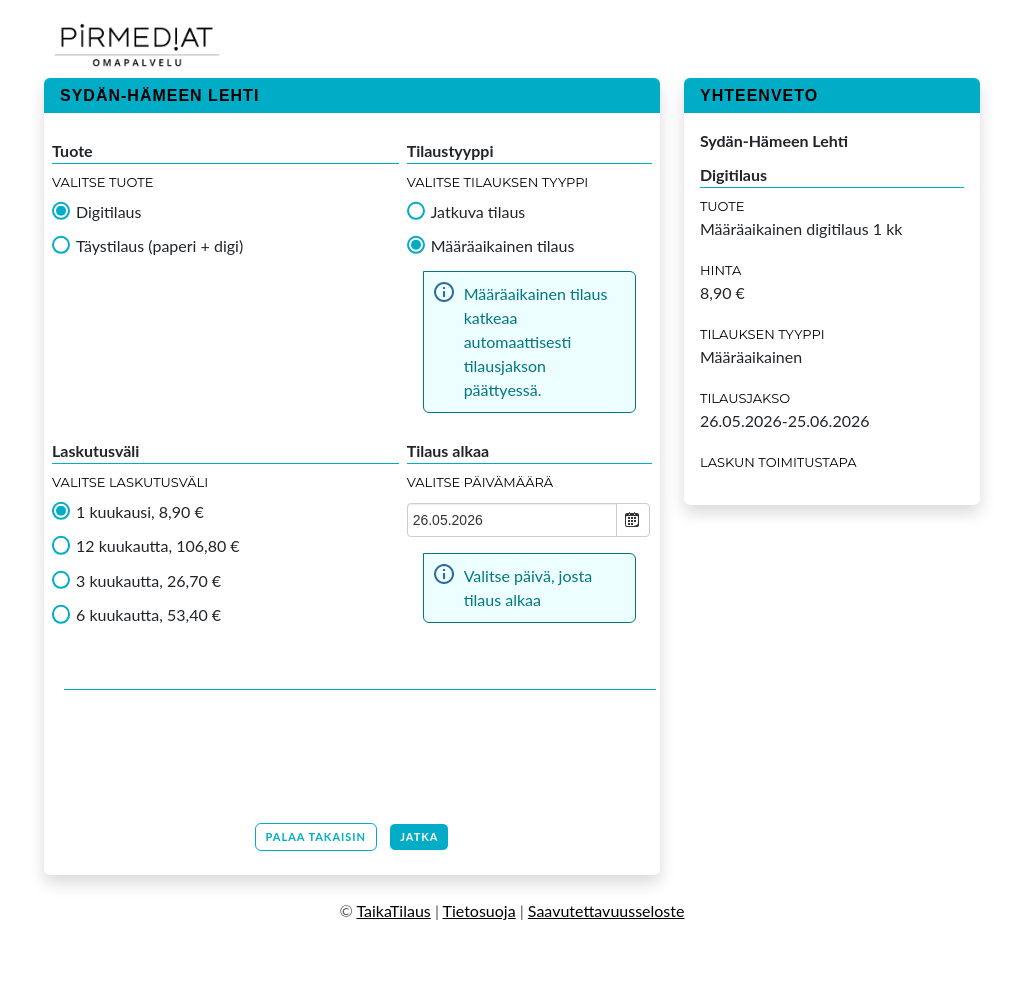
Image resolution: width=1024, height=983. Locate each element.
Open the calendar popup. (633, 520)
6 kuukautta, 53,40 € (148, 615)
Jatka (419, 836)
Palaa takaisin (316, 836)
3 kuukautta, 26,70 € (148, 581)
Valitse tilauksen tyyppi (498, 182)
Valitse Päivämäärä (480, 482)
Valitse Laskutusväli (130, 482)
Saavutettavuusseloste (606, 910)
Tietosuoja (479, 910)
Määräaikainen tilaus (503, 246)
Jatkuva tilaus (478, 212)
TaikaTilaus (393, 910)
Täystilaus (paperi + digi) (159, 246)
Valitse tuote (102, 182)
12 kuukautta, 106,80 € (158, 546)
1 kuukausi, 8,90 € (140, 512)
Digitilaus (108, 212)
